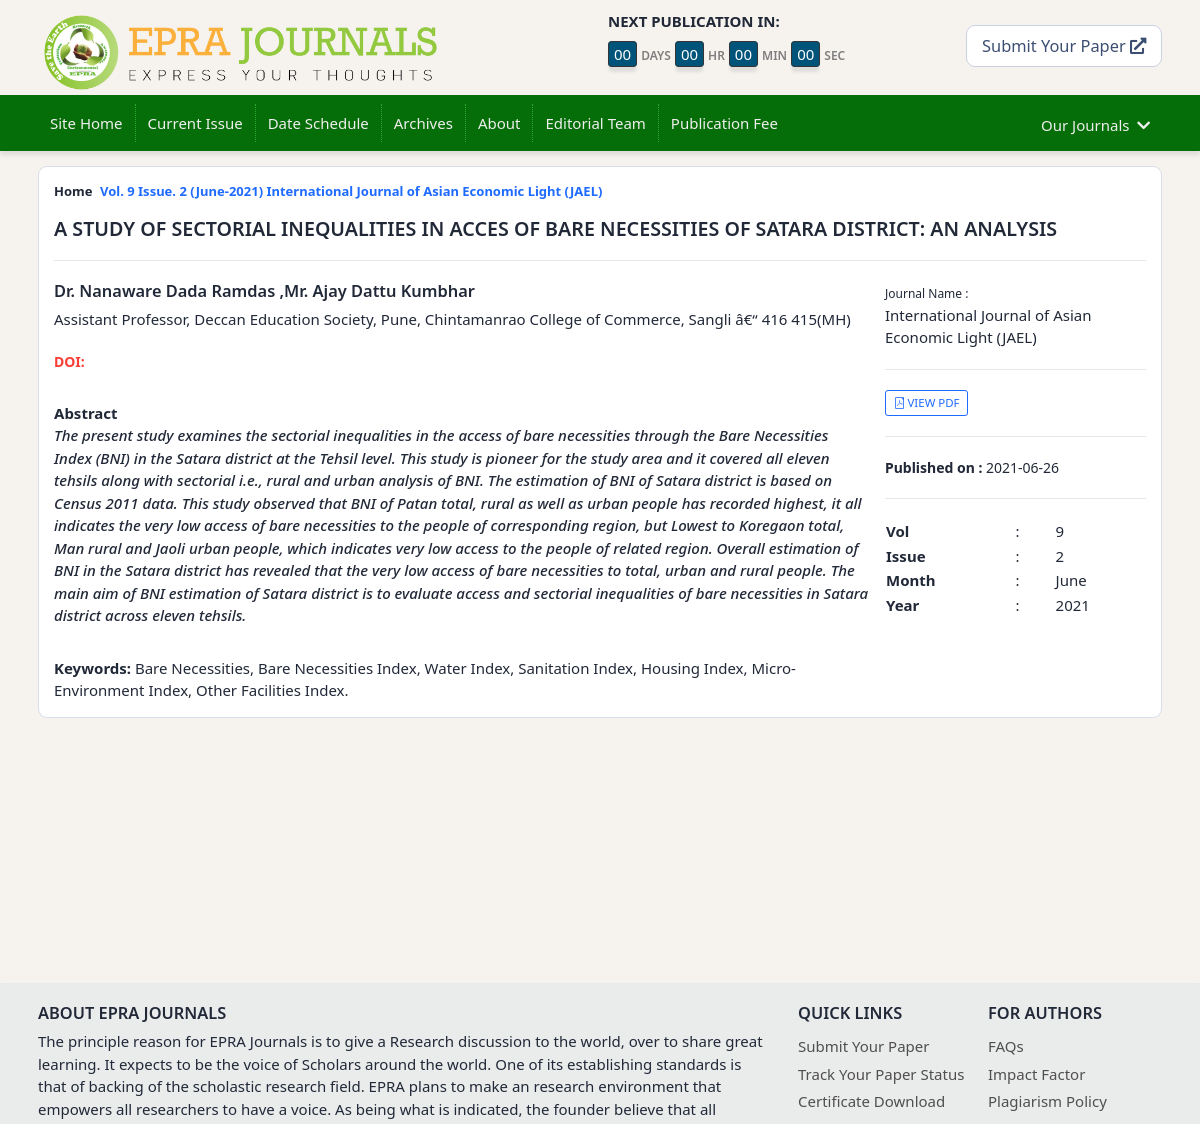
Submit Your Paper (1064, 45)
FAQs (1006, 1046)
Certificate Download (871, 1101)
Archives (423, 123)
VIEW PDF (927, 402)
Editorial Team (595, 123)
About (499, 123)
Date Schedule (318, 123)
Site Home (86, 123)
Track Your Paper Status (881, 1074)
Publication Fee (724, 123)
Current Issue (195, 123)
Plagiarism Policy (1047, 1101)
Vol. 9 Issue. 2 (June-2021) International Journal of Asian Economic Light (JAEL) (351, 191)
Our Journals (1095, 122)
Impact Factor (1036, 1074)
